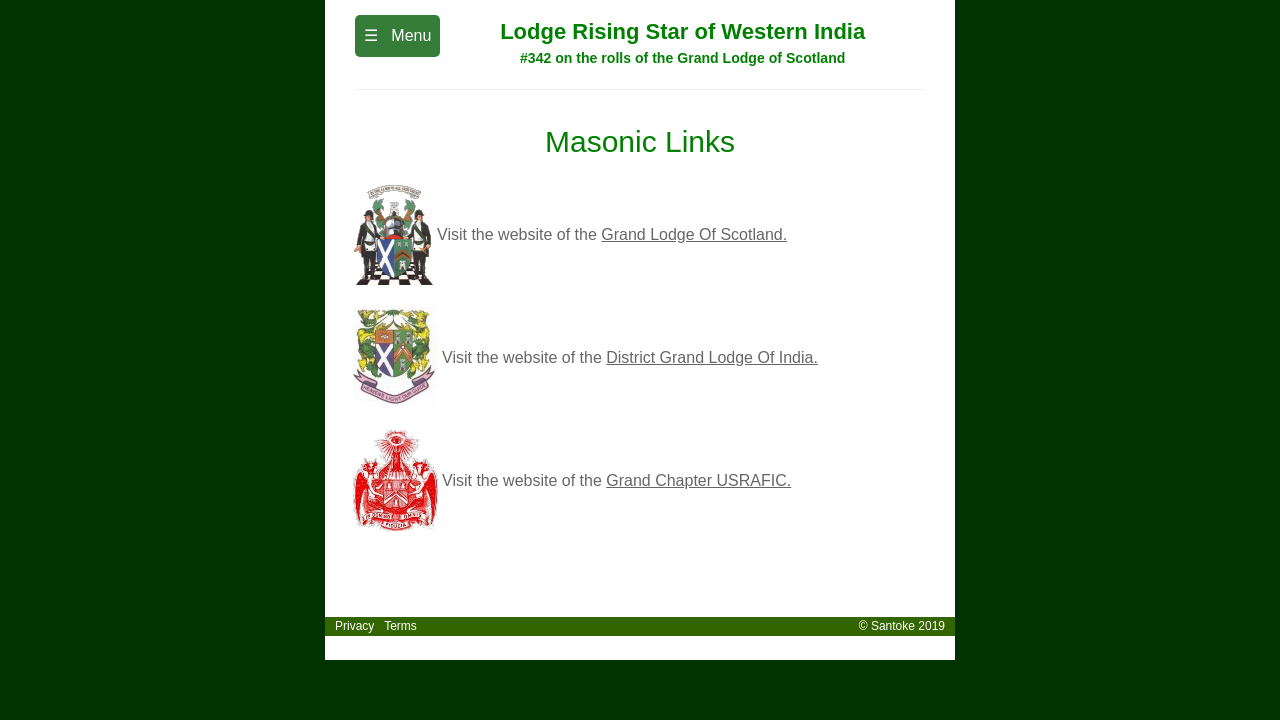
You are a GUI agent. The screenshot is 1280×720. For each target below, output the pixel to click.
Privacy (353, 626)
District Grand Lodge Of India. (712, 357)
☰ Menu (397, 35)
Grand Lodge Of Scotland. (694, 234)
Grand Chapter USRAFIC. (698, 480)
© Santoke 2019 (907, 626)
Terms (400, 626)
